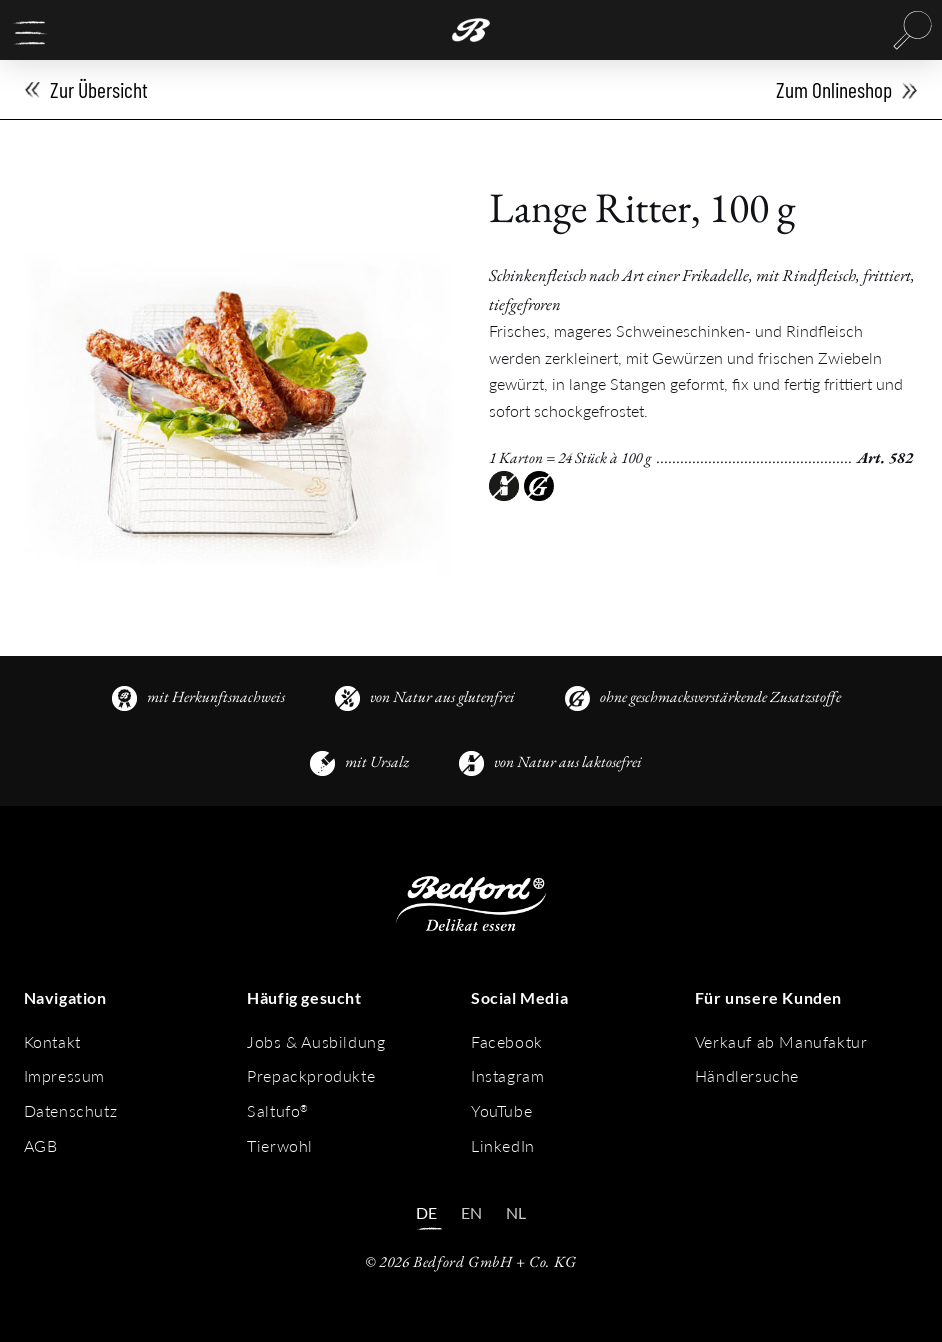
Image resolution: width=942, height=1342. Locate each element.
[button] (30, 33)
